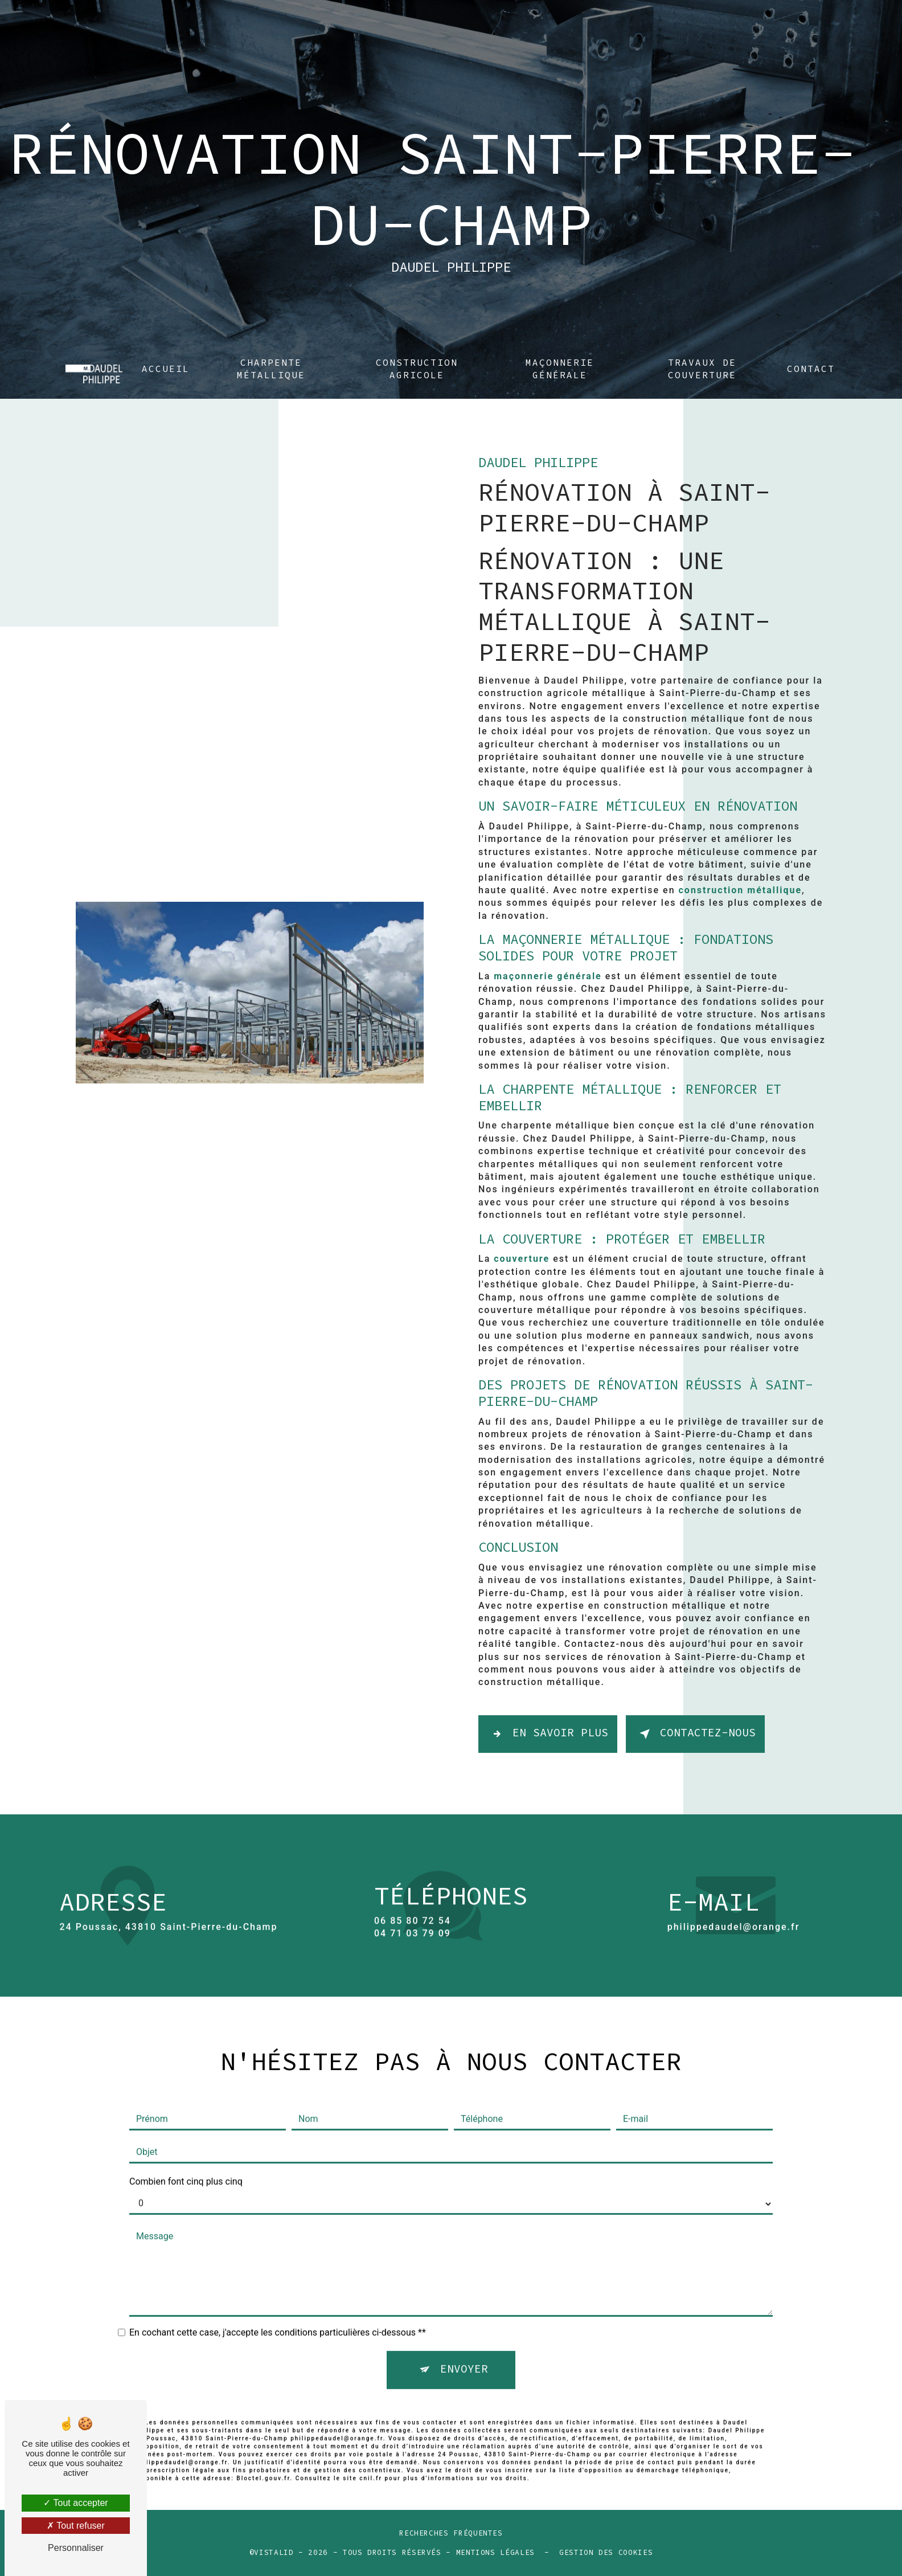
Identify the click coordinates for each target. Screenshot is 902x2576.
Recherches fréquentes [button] (450, 2533)
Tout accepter (75, 2503)
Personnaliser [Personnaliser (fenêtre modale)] (76, 2548)
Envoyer (464, 2336)
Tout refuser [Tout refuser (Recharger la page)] (76, 2525)
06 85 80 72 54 (412, 1954)
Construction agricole (417, 345)
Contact (811, 344)
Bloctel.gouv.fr (263, 2444)
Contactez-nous (695, 1734)
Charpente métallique (271, 345)
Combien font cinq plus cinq (186, 2147)
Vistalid (273, 2553)
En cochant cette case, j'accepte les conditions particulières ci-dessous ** (277, 2298)
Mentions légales (495, 2553)
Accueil (166, 344)
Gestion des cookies (606, 2553)
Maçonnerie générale (560, 345)
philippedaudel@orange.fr (733, 1893)
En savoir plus (547, 1734)
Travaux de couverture (702, 345)
